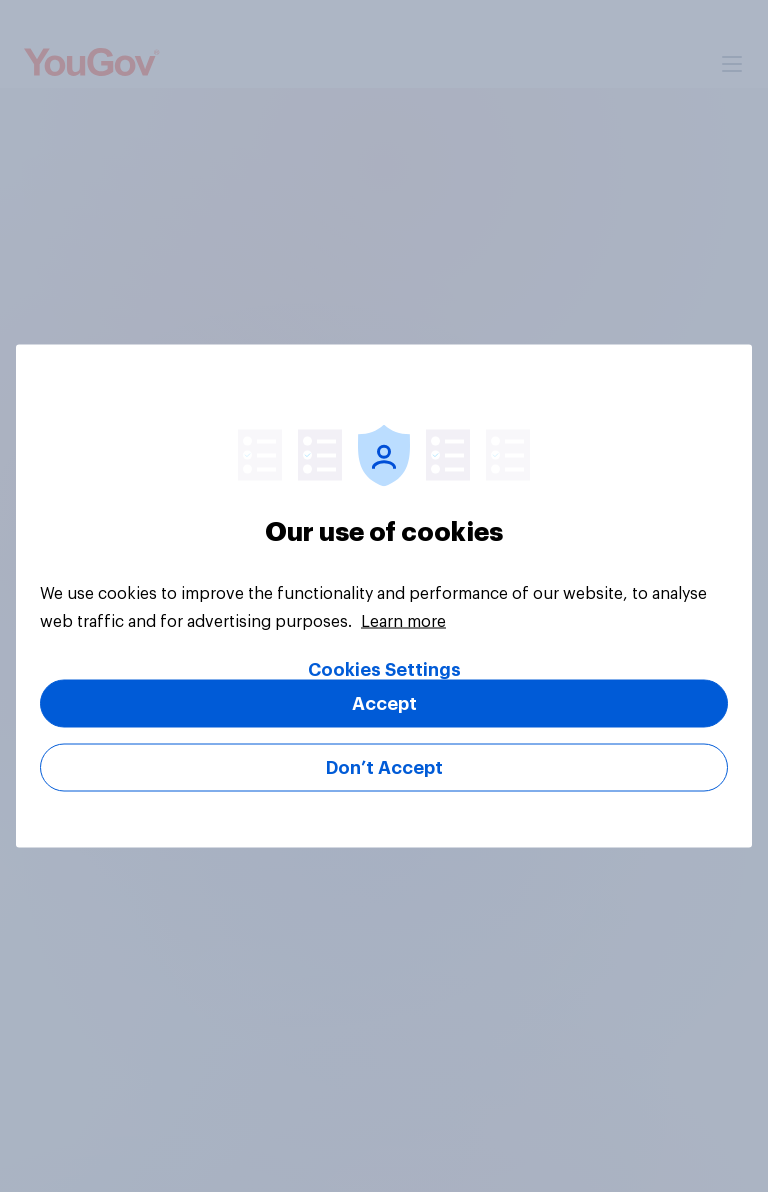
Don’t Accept (384, 768)
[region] (384, 596)
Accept (384, 704)
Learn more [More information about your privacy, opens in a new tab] (403, 622)
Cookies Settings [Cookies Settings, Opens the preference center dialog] (384, 670)
